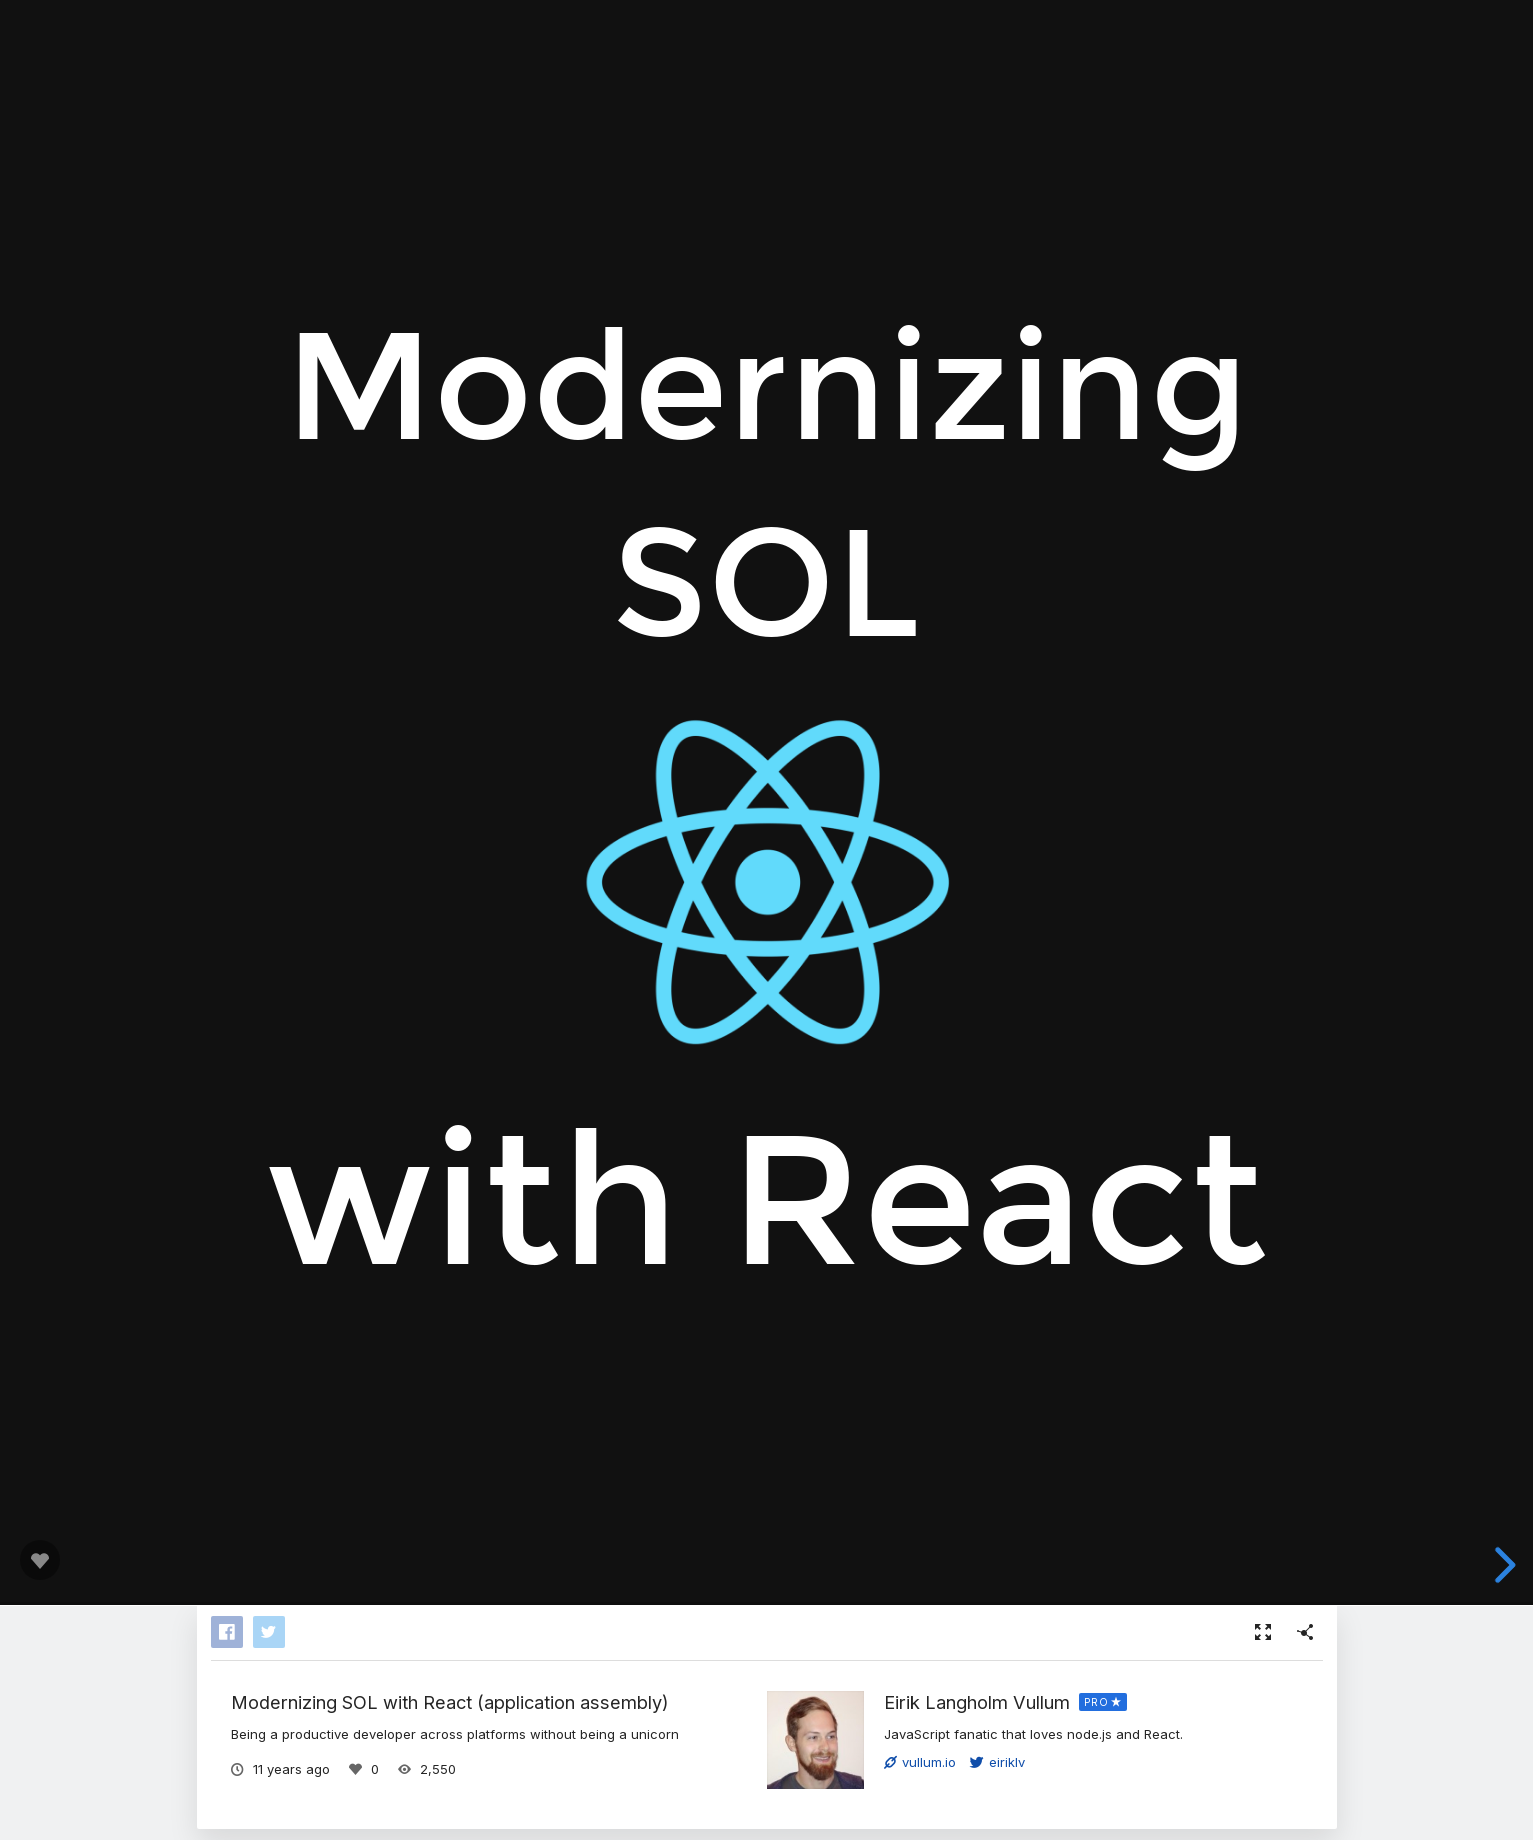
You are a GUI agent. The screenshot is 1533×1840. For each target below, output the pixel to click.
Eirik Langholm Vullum (977, 1702)
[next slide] (1502, 1565)
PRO (1096, 1702)
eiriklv (997, 1762)
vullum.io (920, 1762)
